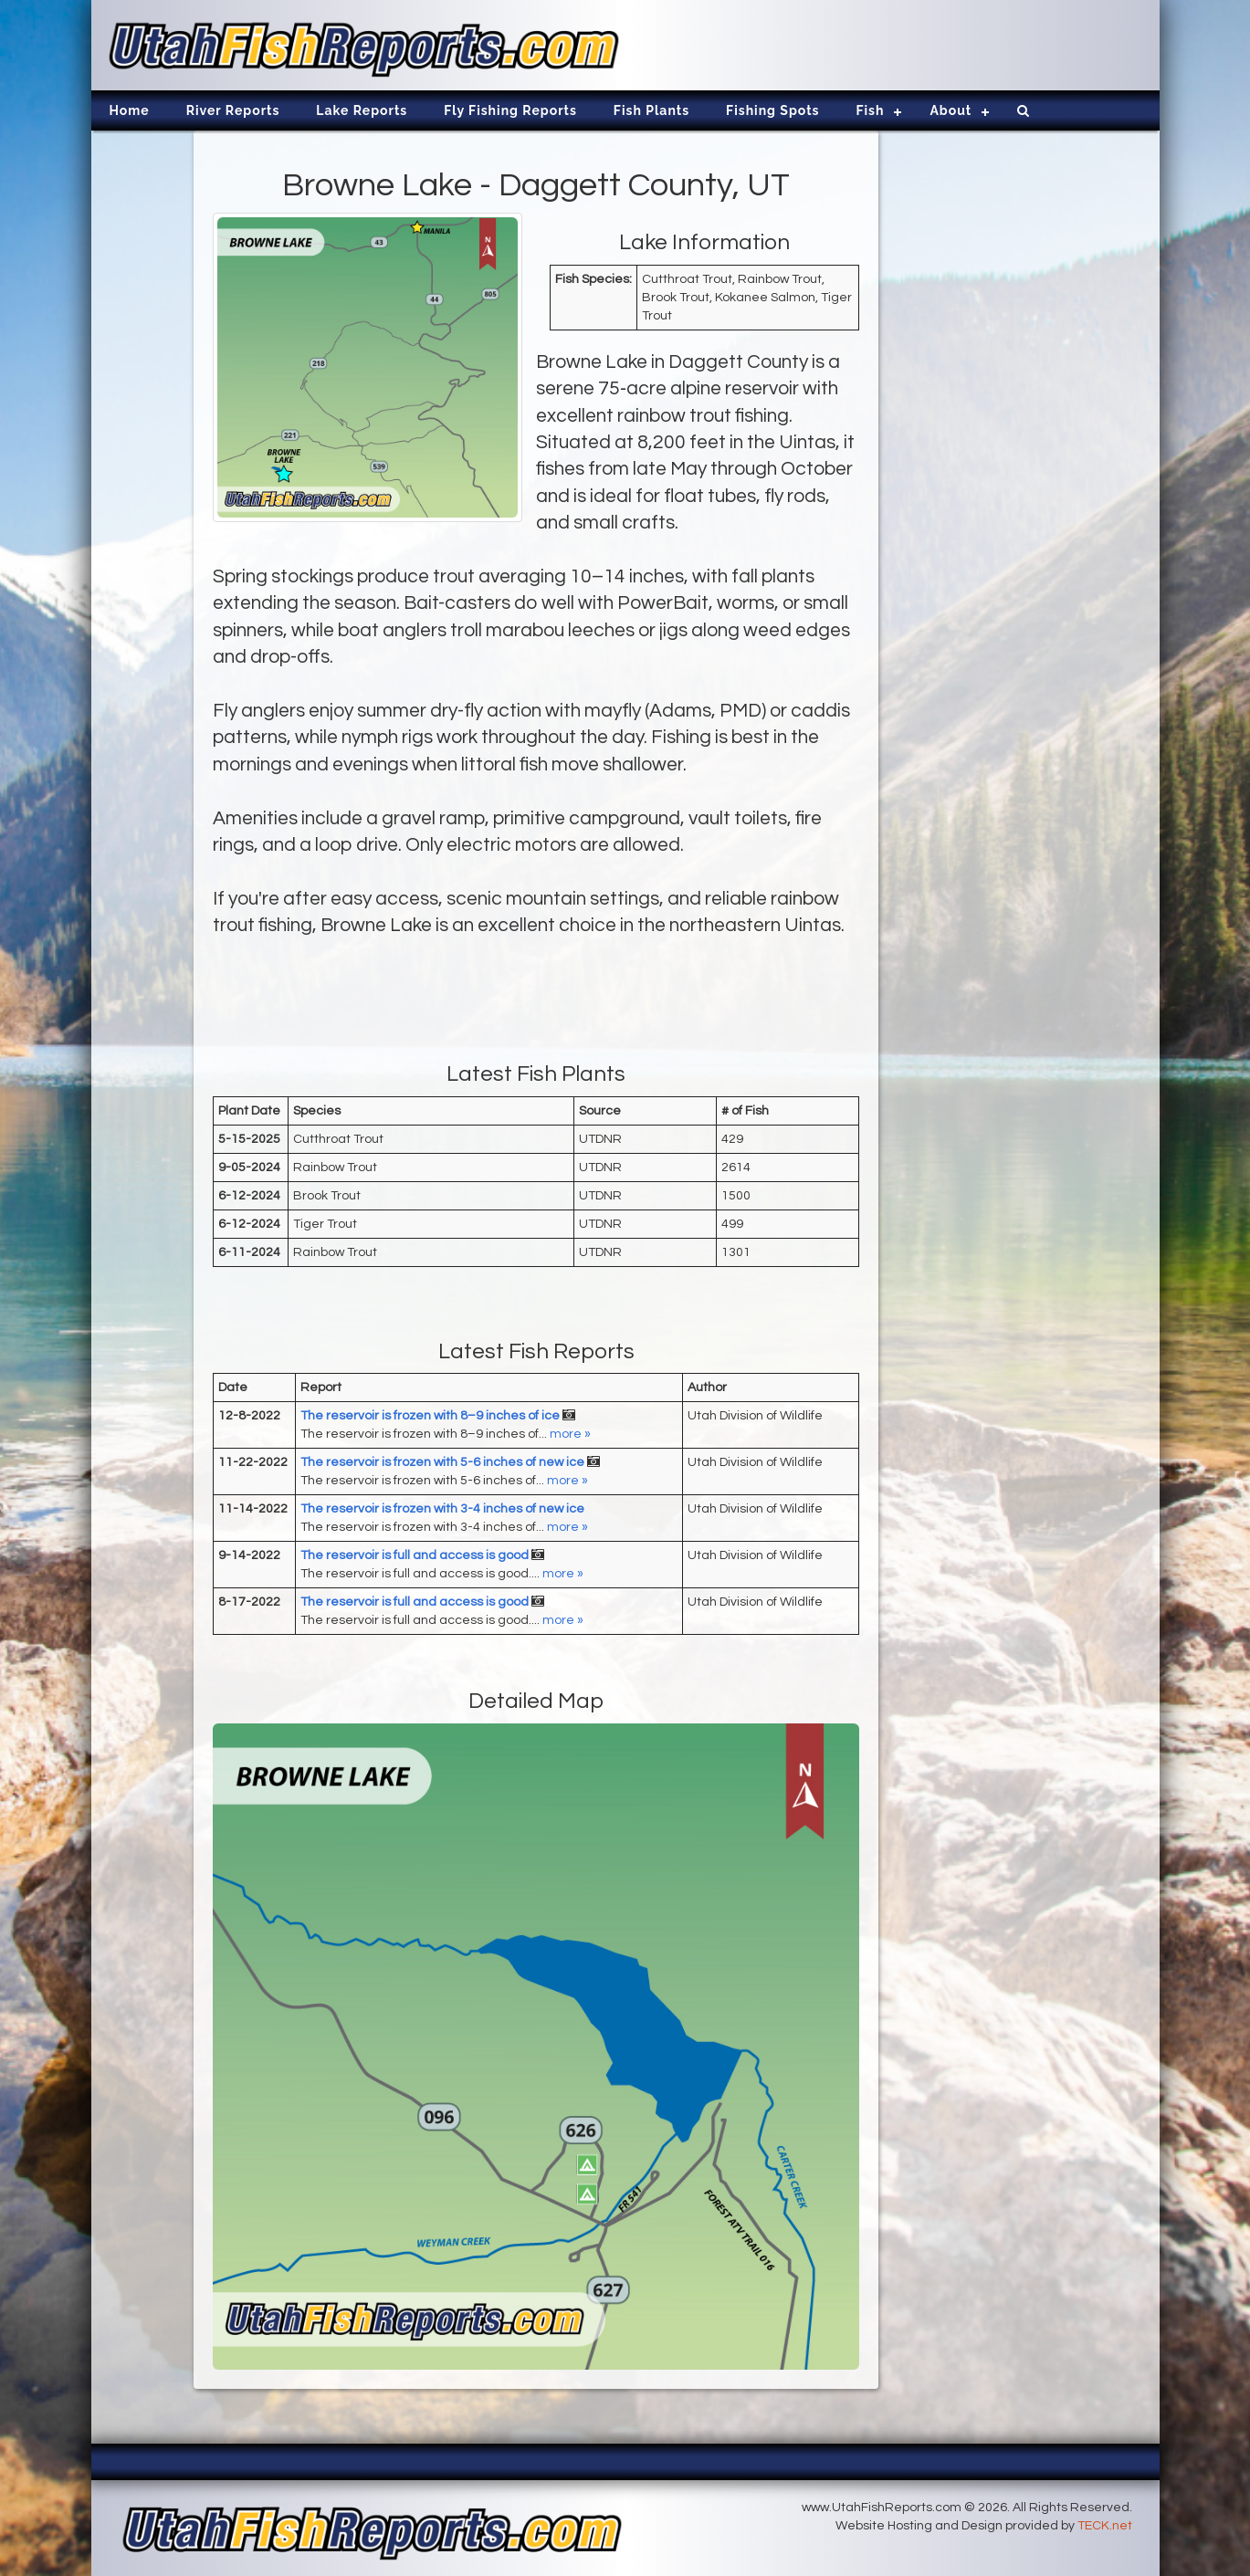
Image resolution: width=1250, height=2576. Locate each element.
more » (570, 1434)
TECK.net (1104, 2525)
